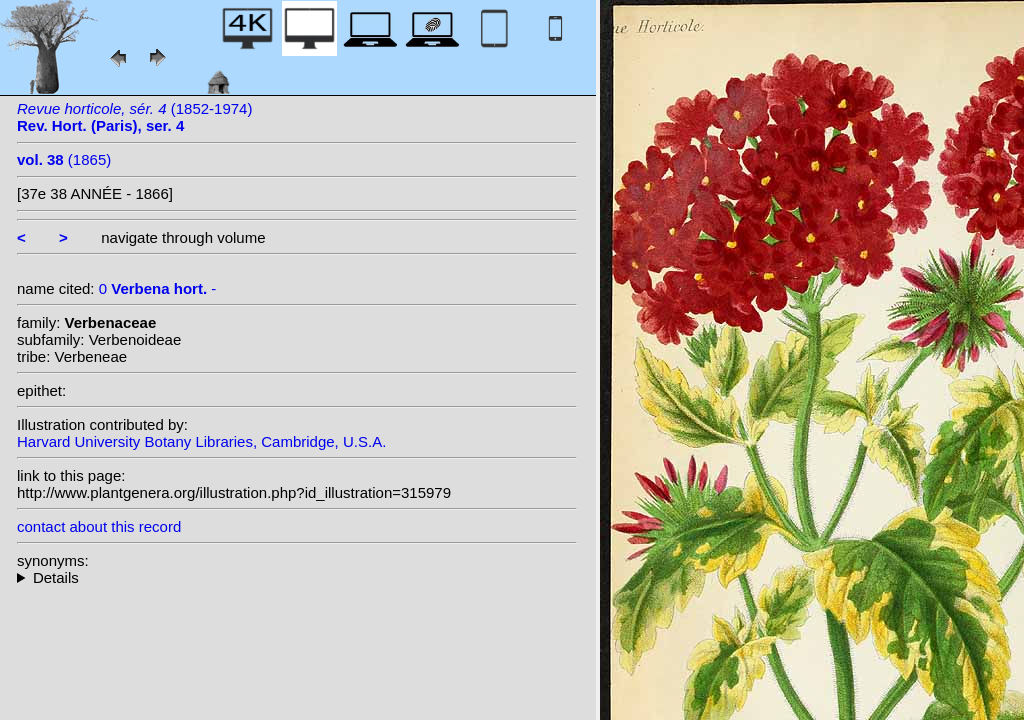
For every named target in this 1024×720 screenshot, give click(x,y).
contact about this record (99, 526)
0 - (158, 288)
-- (297, 577)
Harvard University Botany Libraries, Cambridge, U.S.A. (201, 441)
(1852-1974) (134, 117)
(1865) (64, 159)
